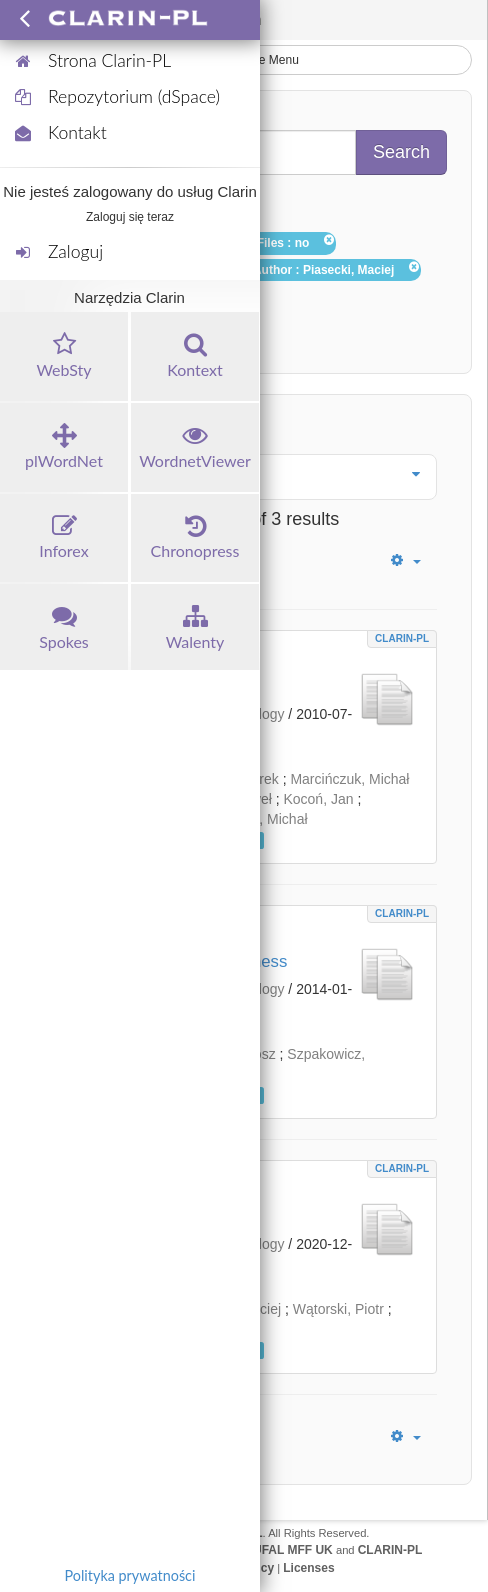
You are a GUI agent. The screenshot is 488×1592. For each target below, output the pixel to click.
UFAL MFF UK (293, 1550)
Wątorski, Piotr (338, 1309)
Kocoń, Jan (318, 799)
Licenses (308, 1568)
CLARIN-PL (402, 638)
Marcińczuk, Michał (349, 779)
